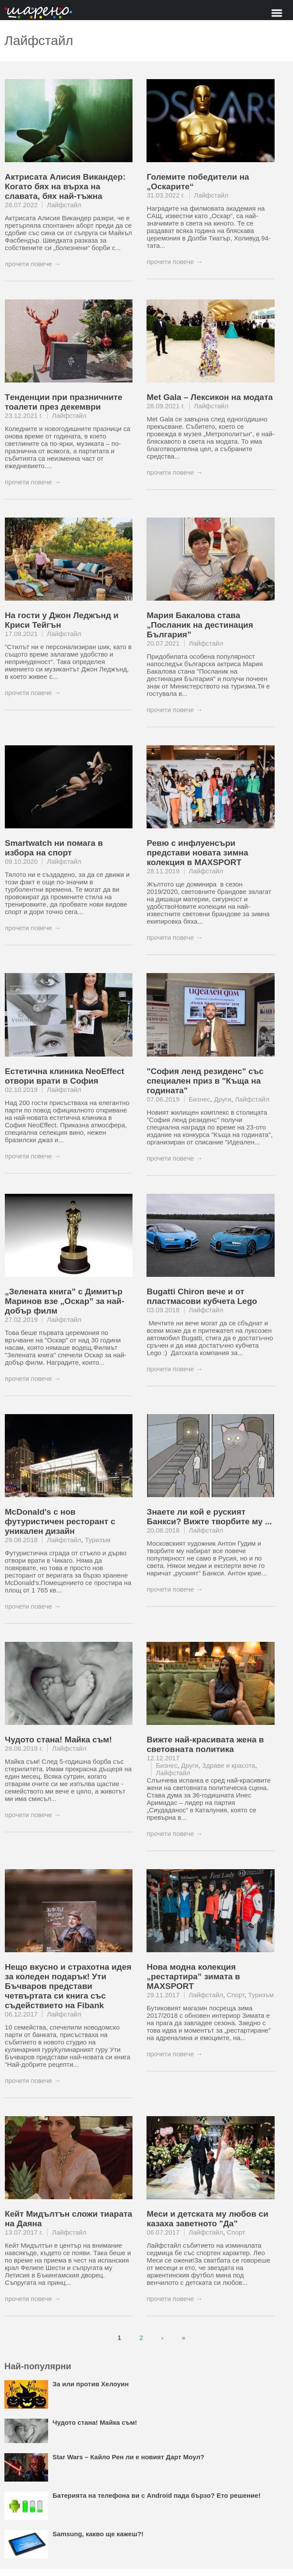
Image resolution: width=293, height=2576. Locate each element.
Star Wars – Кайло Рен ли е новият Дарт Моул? (128, 2457)
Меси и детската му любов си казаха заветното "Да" (207, 2218)
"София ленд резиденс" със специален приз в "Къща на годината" (204, 1081)
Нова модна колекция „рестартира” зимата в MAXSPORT (193, 1976)
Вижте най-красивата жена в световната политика (205, 1744)
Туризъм (98, 1540)
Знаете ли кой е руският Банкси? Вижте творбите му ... (209, 1516)
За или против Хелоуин (90, 2384)
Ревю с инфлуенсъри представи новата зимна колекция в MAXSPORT (197, 852)
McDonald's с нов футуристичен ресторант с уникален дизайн (60, 1521)
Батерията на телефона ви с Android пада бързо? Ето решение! (156, 2495)
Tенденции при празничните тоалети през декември (63, 402)
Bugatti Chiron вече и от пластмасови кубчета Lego (201, 1296)
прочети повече (28, 264)
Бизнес (199, 1099)
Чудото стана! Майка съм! (58, 1739)
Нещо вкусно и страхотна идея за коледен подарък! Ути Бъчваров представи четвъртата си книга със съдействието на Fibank (68, 1986)
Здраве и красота (228, 1765)
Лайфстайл (64, 205)
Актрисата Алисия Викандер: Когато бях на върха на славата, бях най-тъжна (65, 186)
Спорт (236, 1995)
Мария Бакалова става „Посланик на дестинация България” (199, 625)
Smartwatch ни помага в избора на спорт (54, 847)
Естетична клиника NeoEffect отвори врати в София (64, 1076)
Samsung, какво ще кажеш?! (97, 2534)
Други (222, 1099)
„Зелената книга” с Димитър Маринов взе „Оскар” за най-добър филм (64, 1301)
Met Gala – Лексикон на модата (209, 397)
